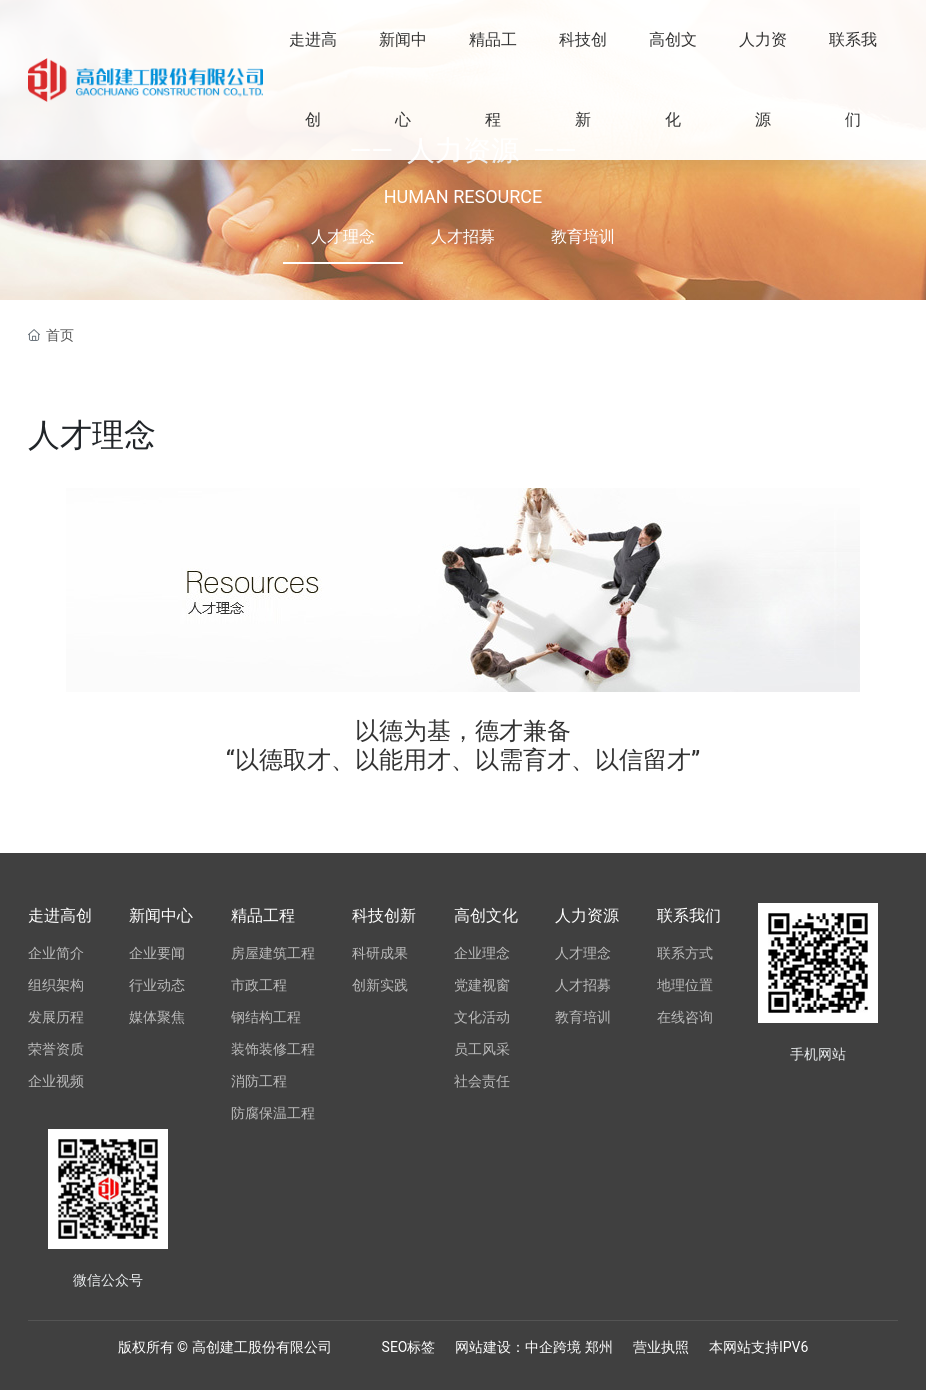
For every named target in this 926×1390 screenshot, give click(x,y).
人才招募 (463, 236)
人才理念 (343, 236)
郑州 (599, 1347)
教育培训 (583, 236)
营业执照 (661, 1347)
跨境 (568, 1347)
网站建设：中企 (504, 1347)
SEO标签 (409, 1347)
